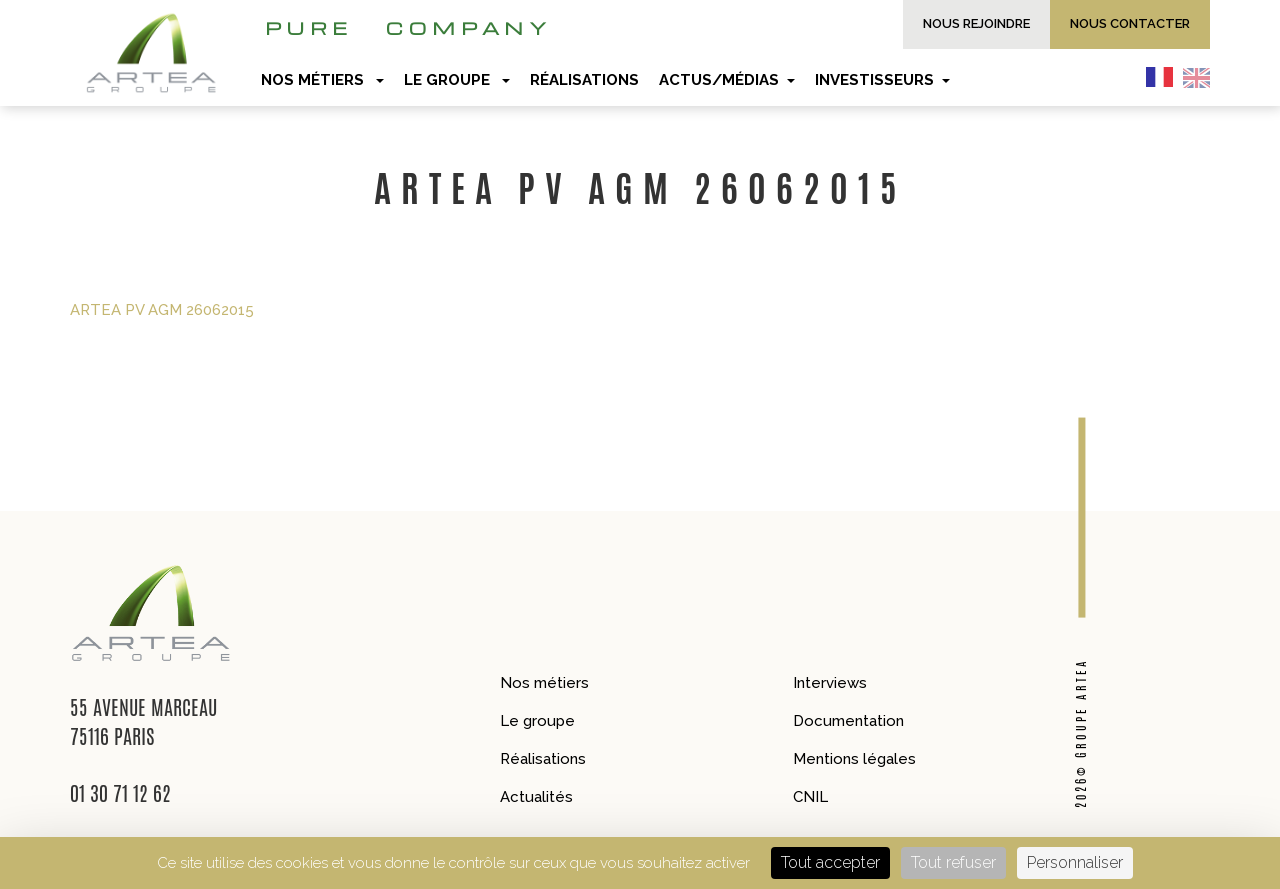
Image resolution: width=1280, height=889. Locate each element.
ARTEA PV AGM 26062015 (162, 310)
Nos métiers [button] (322, 80)
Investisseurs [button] (882, 80)
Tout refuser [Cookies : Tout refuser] (953, 862)
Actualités (536, 797)
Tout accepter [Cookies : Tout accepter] (830, 862)
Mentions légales (854, 759)
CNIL (810, 797)
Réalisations (543, 759)
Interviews (830, 683)
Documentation (848, 721)
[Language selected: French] (1183, 77)
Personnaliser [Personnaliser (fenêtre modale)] (1075, 862)
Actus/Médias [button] (727, 80)
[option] (1201, 77)
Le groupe (537, 721)
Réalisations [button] (584, 80)
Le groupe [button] (457, 80)
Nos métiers (544, 683)
